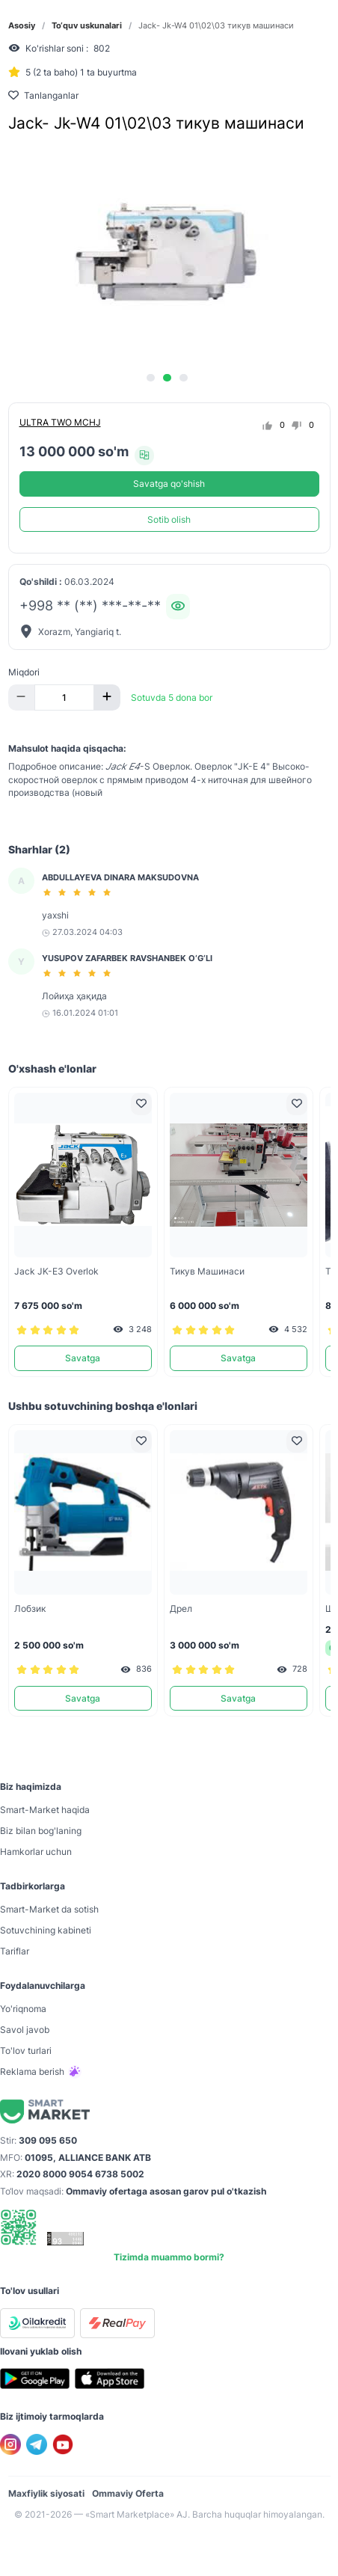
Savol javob (24, 2029)
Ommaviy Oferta (128, 2493)
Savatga (82, 1358)
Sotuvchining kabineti (45, 1930)
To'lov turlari (26, 2050)
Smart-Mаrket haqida (45, 1809)
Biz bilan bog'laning (41, 1830)
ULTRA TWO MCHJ (60, 422)
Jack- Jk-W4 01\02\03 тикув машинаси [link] (216, 26)
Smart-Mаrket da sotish (49, 1909)
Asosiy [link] (21, 26)
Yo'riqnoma (23, 2008)
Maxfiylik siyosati (46, 2493)
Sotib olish (169, 519)
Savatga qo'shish (169, 483)
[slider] (79, 892)
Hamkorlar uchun (36, 1851)
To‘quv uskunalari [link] (87, 26)
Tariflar (14, 1951)
